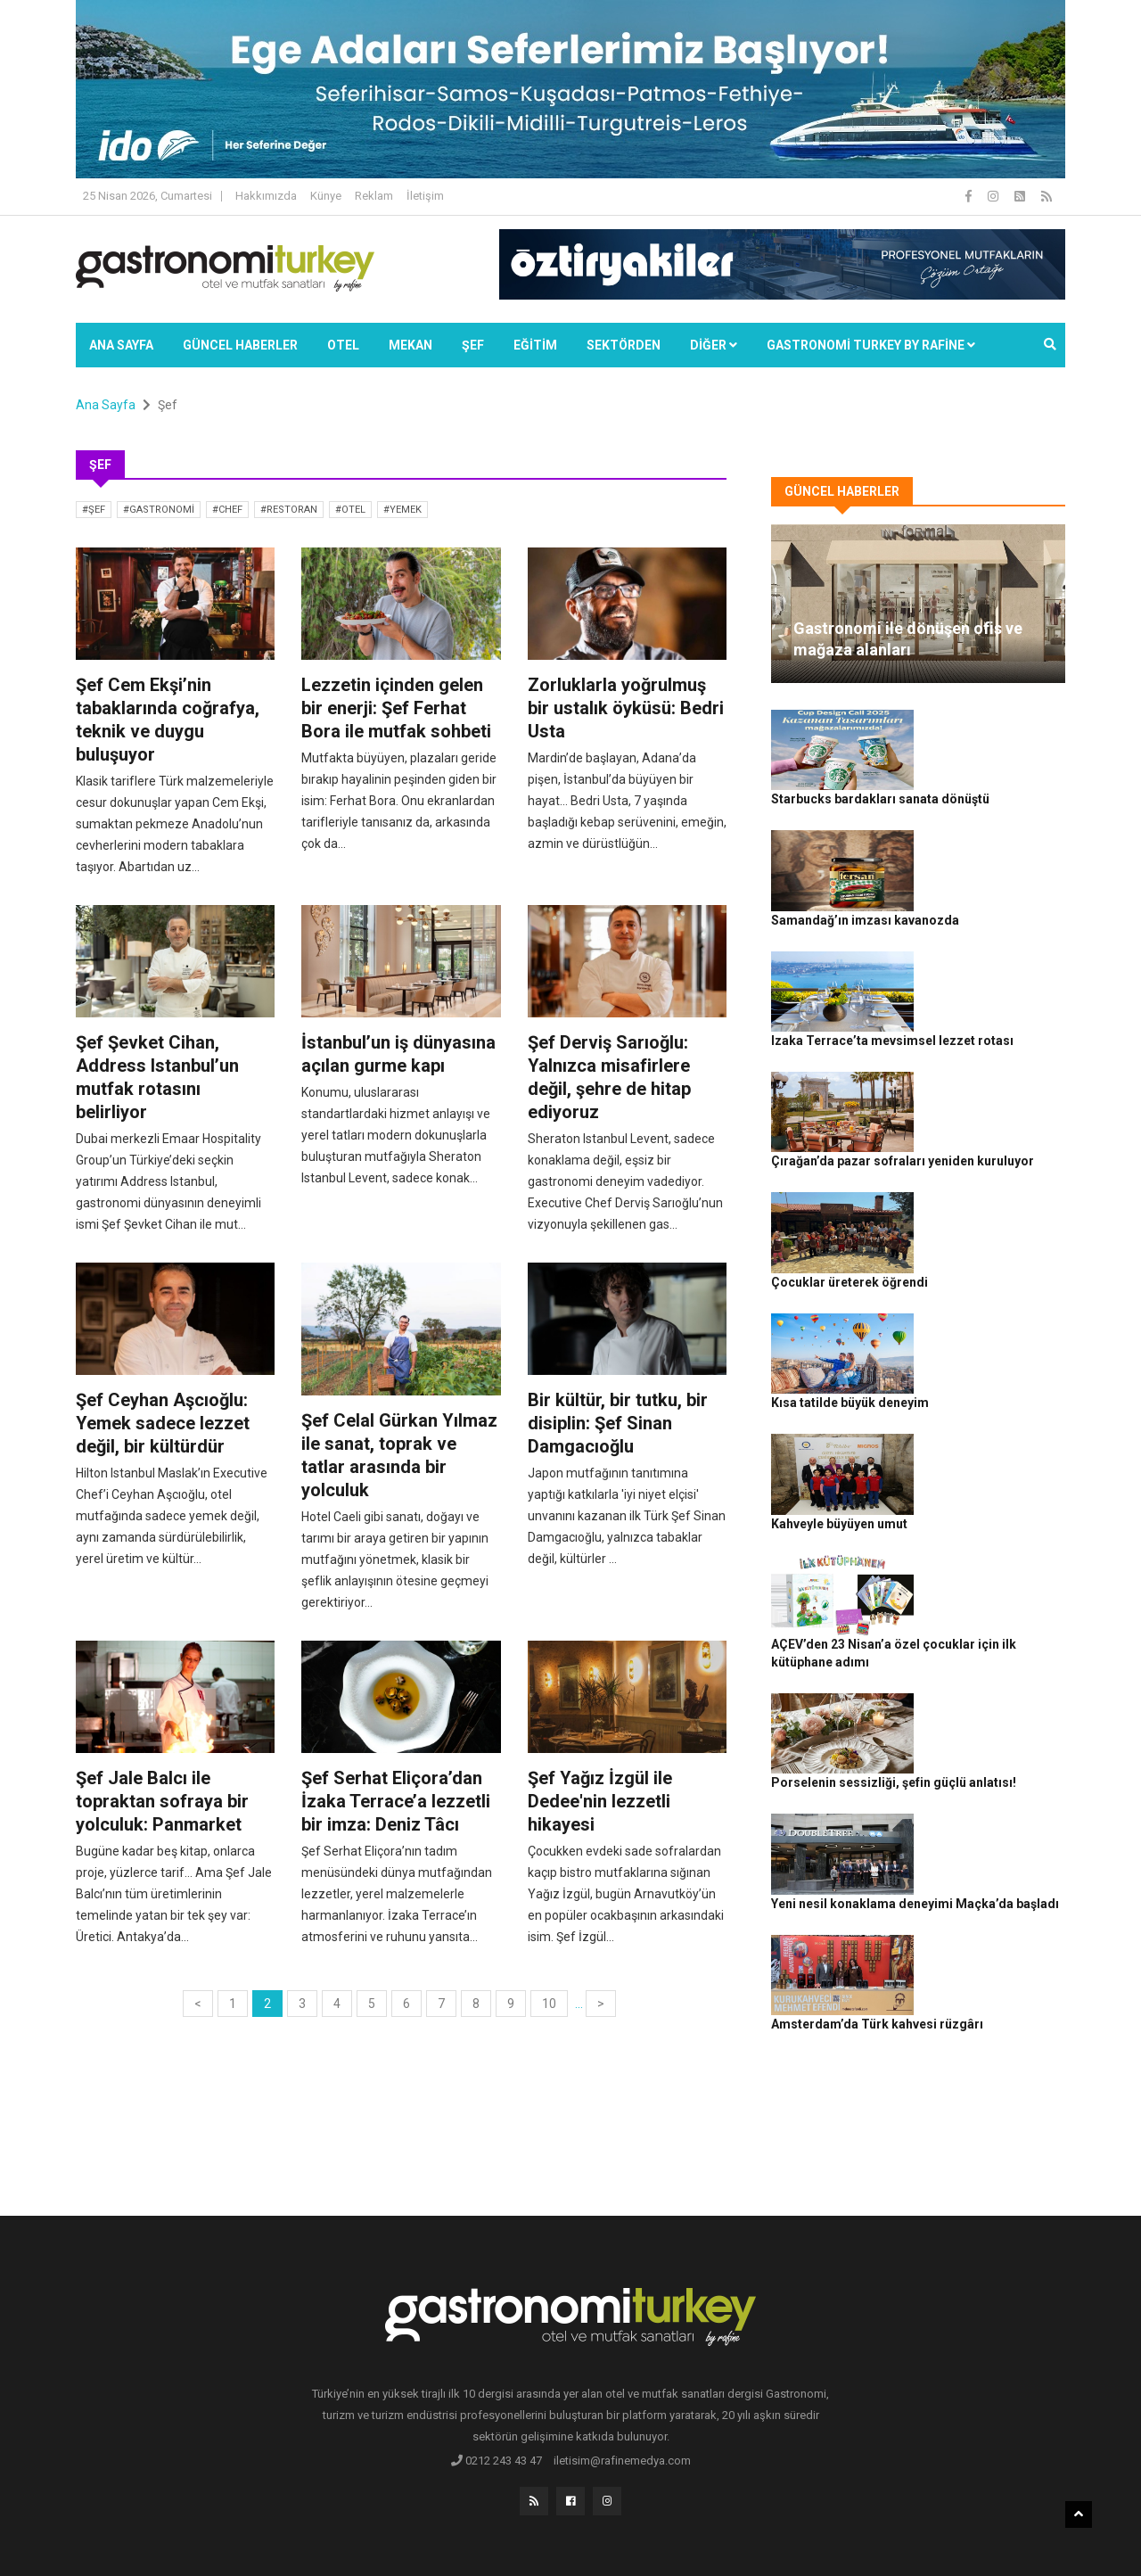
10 (549, 2003)
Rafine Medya (271, 2532)
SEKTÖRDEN (624, 345)
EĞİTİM (535, 345)
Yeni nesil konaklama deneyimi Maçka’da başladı (994, 1621)
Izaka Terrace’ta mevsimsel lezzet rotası (984, 933)
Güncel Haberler (240, 345)
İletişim (425, 195)
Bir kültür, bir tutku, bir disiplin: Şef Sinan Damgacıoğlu (618, 1423)
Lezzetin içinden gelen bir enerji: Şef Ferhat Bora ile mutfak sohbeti (396, 708)
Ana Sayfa (121, 345)
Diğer (713, 345)
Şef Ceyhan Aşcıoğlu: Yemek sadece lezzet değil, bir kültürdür (163, 1423)
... (579, 2003)
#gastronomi (158, 509)
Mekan (410, 345)
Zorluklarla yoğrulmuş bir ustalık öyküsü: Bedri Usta (626, 708)
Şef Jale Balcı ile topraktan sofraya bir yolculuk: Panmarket (162, 1801)
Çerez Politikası (928, 2532)
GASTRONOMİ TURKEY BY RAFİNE (871, 345)
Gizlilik (861, 2532)
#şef (93, 509)
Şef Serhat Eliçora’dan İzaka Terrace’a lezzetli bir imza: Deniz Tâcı (395, 1801)
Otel (343, 345)
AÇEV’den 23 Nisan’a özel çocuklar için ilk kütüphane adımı (993, 1425)
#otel (350, 509)
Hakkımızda (266, 195)
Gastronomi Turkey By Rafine (390, 2532)
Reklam (374, 195)
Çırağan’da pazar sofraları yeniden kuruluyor (982, 1032)
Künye (325, 195)
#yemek (402, 509)
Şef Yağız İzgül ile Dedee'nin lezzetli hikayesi (600, 1801)
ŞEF (473, 345)
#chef (227, 509)
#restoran (288, 509)
